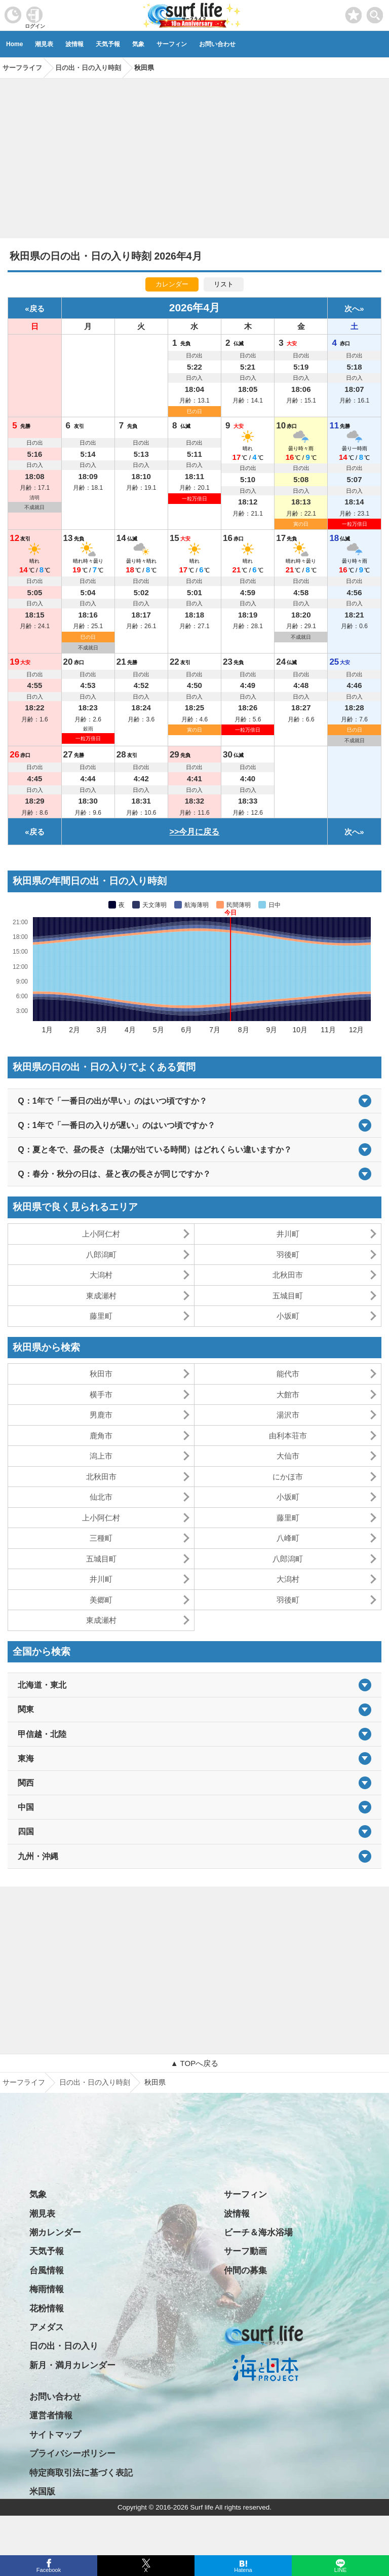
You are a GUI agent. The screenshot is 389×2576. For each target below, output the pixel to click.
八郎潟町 (101, 1254)
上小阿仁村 (101, 1233)
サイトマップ (55, 2435)
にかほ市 (288, 1476)
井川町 (288, 1233)
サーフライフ (24, 2082)
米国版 (42, 2491)
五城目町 (288, 1295)
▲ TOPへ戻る (194, 2063)
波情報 (74, 44)
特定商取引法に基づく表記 (81, 2473)
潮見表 (44, 44)
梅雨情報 (46, 2289)
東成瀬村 (101, 1295)
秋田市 (101, 1373)
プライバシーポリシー (72, 2453)
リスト (224, 284)
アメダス (46, 2327)
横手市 (101, 1394)
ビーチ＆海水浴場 (258, 2232)
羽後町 (288, 1254)
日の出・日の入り (63, 2346)
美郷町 (101, 1599)
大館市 (288, 1394)
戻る (37, 308)
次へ (352, 308)
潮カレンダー (55, 2232)
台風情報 (46, 2270)
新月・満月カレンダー (72, 2365)
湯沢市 (288, 1414)
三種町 (101, 1538)
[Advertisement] (194, 155)
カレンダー (171, 284)
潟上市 (101, 1456)
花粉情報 (46, 2308)
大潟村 (101, 1275)
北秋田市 (288, 1275)
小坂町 (288, 1316)
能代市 (288, 1373)
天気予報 (108, 44)
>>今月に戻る (195, 831)
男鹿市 (101, 1414)
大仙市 (288, 1456)
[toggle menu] (375, 12)
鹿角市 (101, 1435)
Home (14, 44)
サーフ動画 (245, 2251)
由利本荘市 (288, 1435)
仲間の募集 (245, 2270)
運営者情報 (50, 2415)
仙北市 (101, 1497)
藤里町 (101, 1316)
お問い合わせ (217, 44)
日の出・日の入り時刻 (94, 2082)
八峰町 (288, 1538)
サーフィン (172, 44)
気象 (138, 44)
